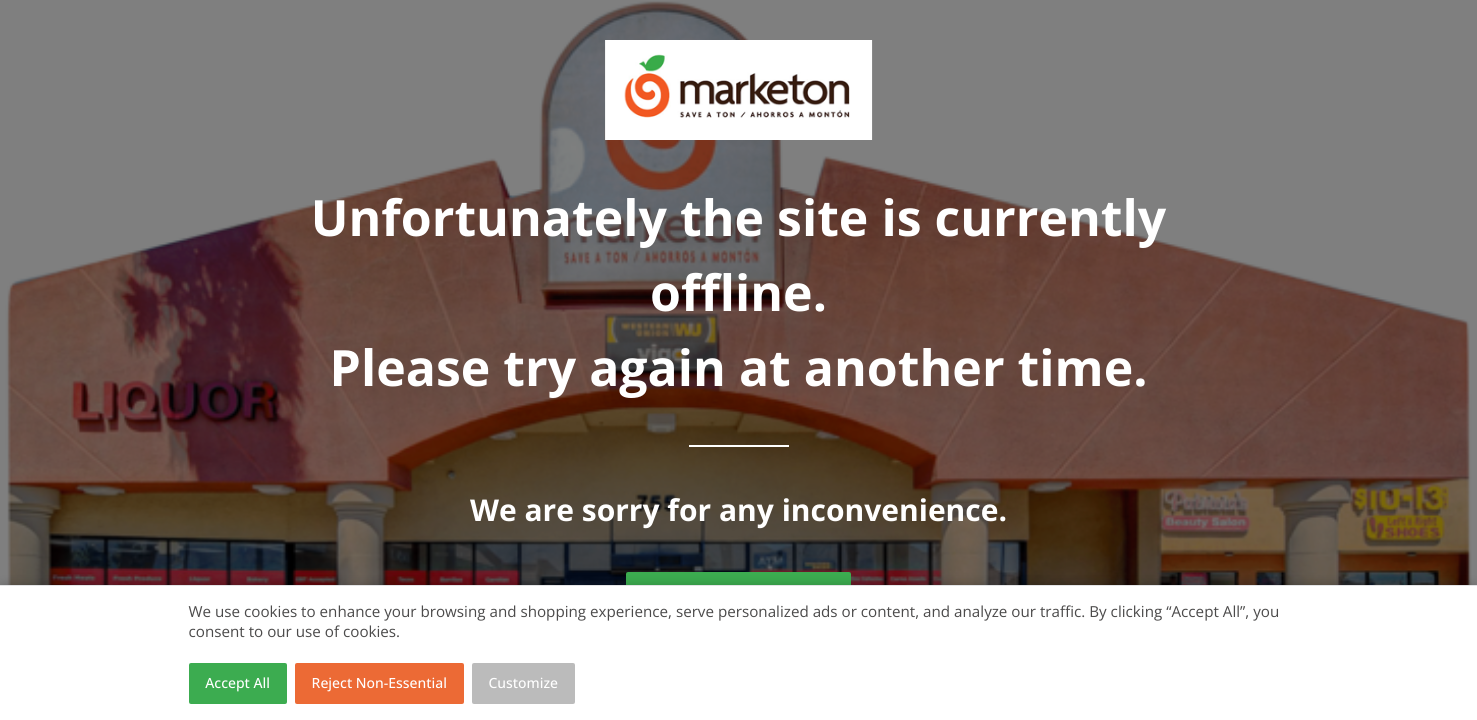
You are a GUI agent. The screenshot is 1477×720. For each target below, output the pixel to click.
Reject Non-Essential (379, 683)
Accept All (237, 683)
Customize (524, 683)
